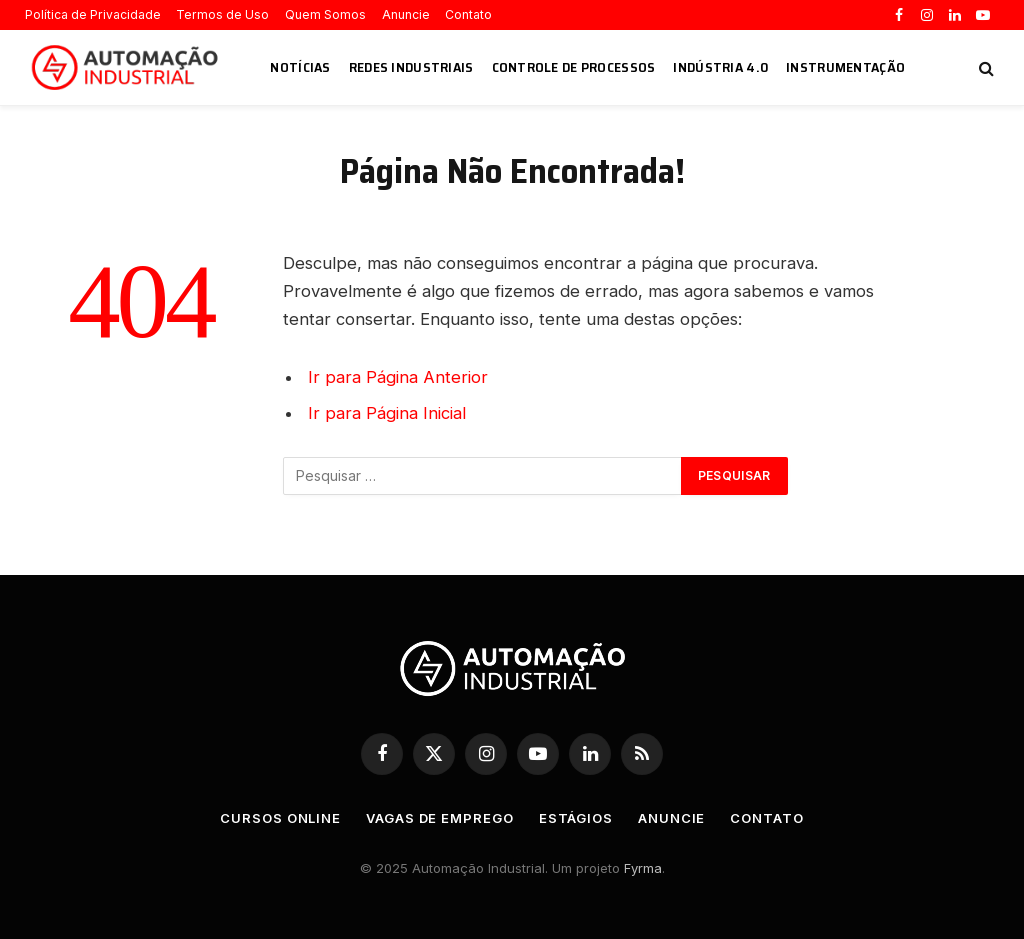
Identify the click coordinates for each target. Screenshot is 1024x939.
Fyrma (643, 868)
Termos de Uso (222, 14)
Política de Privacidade (93, 14)
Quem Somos (325, 14)
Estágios (576, 818)
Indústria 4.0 (720, 67)
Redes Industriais (411, 67)
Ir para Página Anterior (398, 377)
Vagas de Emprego (440, 818)
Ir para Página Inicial (387, 413)
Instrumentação (845, 67)
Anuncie (406, 14)
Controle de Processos (574, 67)
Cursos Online (280, 818)
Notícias (300, 67)
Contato (468, 14)
